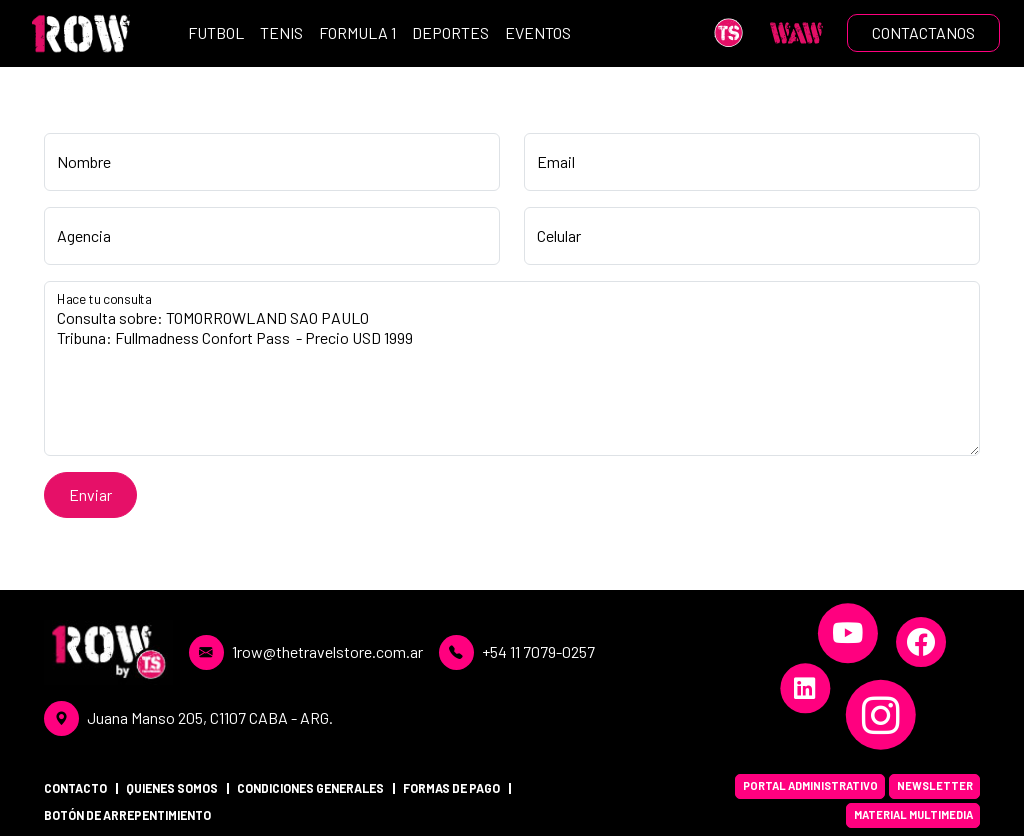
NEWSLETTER (935, 785)
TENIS (281, 32)
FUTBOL (216, 32)
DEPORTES (450, 32)
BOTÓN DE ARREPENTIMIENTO (127, 815)
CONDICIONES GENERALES (310, 788)
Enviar (90, 494)
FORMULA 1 (357, 32)
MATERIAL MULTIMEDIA (913, 814)
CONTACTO (75, 788)
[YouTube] (848, 633)
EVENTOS (538, 32)
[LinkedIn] (805, 688)
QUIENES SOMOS (172, 788)
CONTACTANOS (923, 32)
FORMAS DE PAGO (451, 788)
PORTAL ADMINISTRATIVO (810, 785)
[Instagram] (881, 715)
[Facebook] (921, 642)
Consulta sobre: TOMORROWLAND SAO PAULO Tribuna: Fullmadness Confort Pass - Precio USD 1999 (512, 368)
